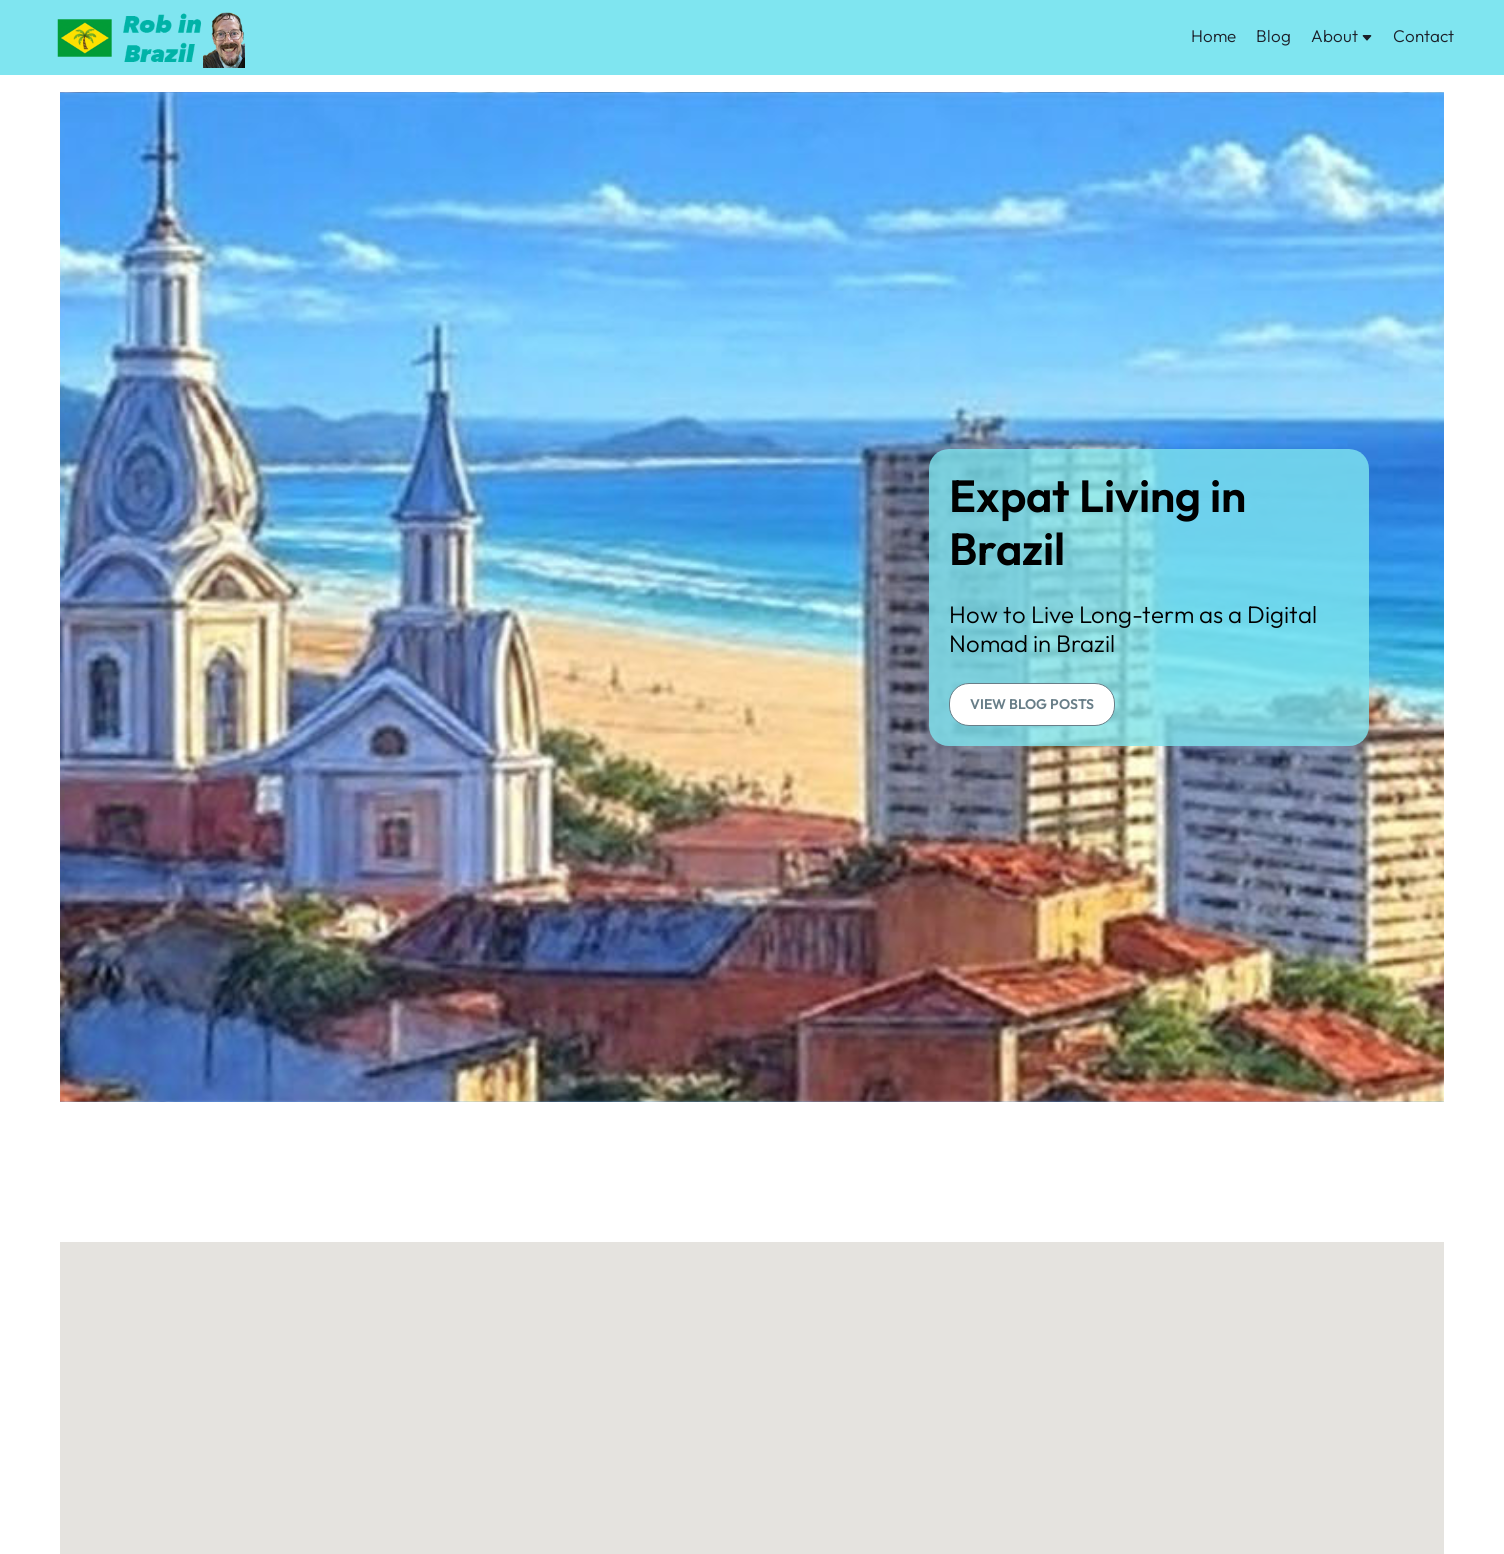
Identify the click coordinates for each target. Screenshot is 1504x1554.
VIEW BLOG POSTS (1032, 704)
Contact (1423, 35)
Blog (1273, 35)
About (1342, 35)
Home (1213, 35)
